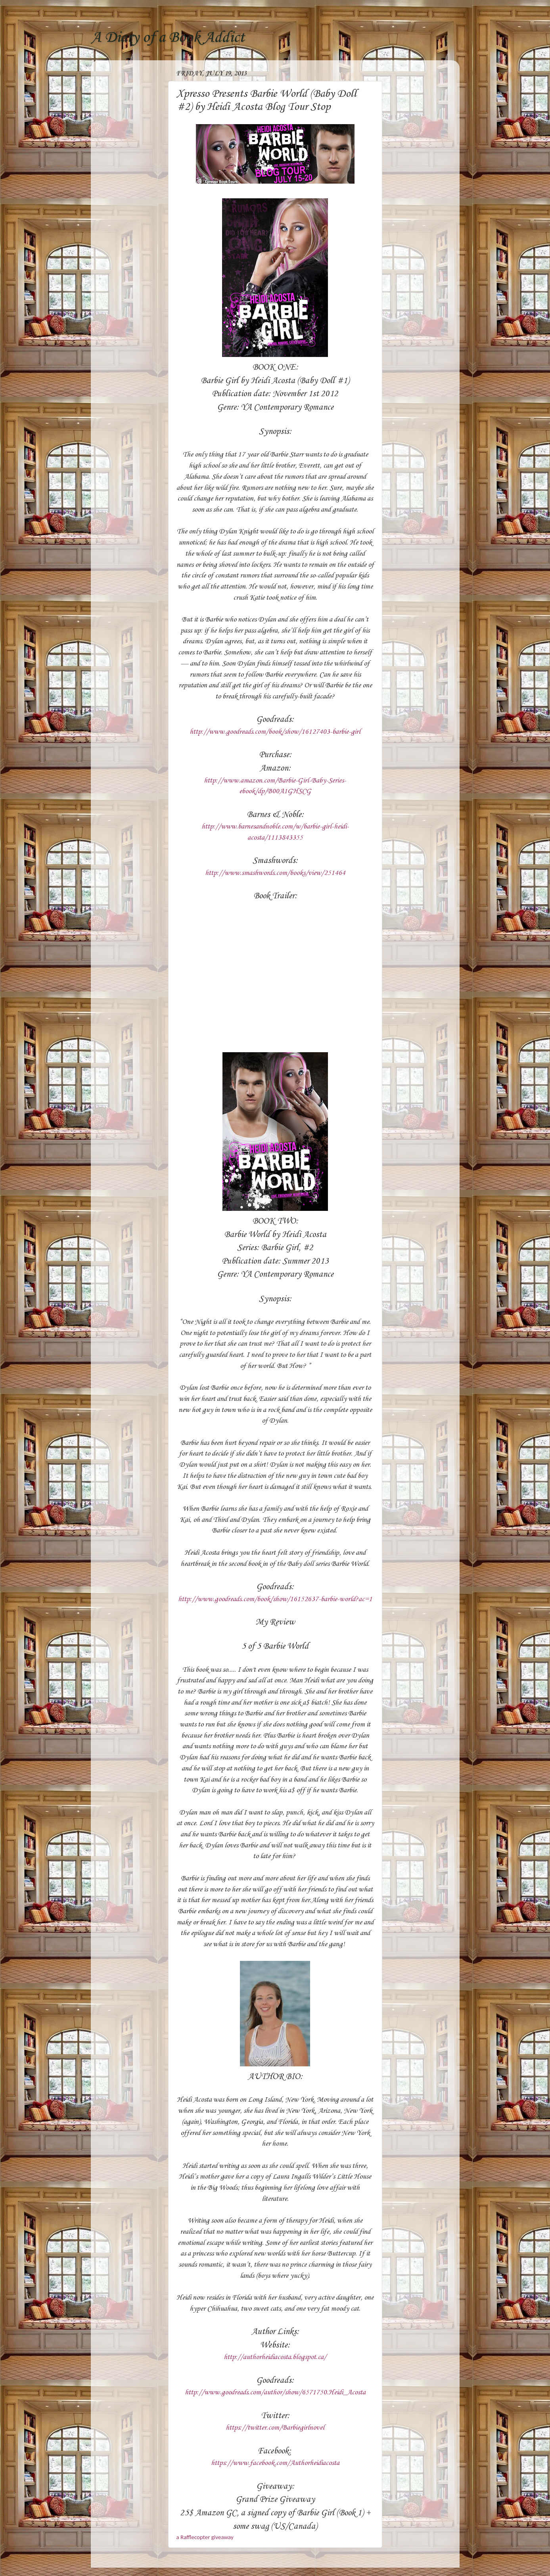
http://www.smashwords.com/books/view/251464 (275, 873)
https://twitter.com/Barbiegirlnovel (275, 2427)
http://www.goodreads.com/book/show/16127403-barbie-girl (275, 731)
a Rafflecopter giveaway (205, 2537)
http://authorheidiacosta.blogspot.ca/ (275, 2357)
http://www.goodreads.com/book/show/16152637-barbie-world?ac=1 (275, 1599)
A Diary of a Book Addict (168, 38)
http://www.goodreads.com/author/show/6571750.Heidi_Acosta (275, 2392)
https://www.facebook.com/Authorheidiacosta (275, 2463)
